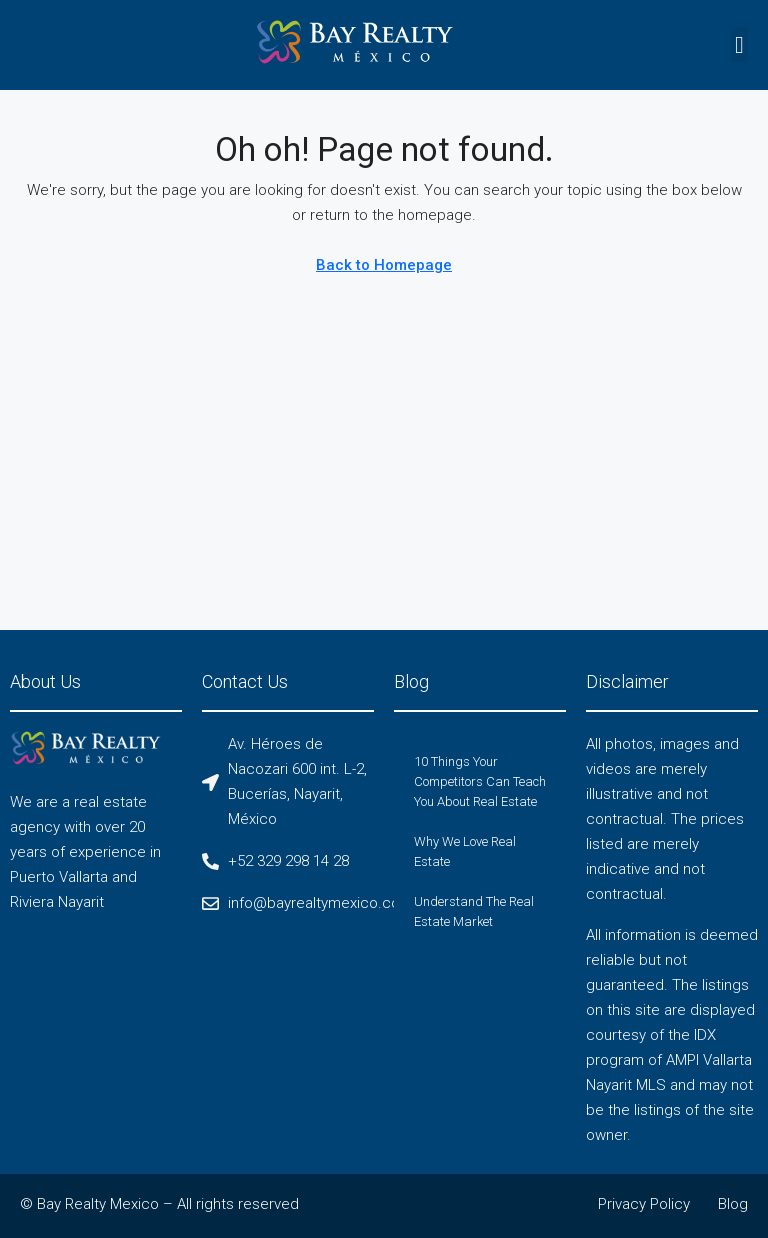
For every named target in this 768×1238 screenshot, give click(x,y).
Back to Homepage (384, 265)
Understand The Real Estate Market (474, 911)
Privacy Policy (644, 1204)
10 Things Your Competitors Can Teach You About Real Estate (480, 781)
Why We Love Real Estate (465, 851)
